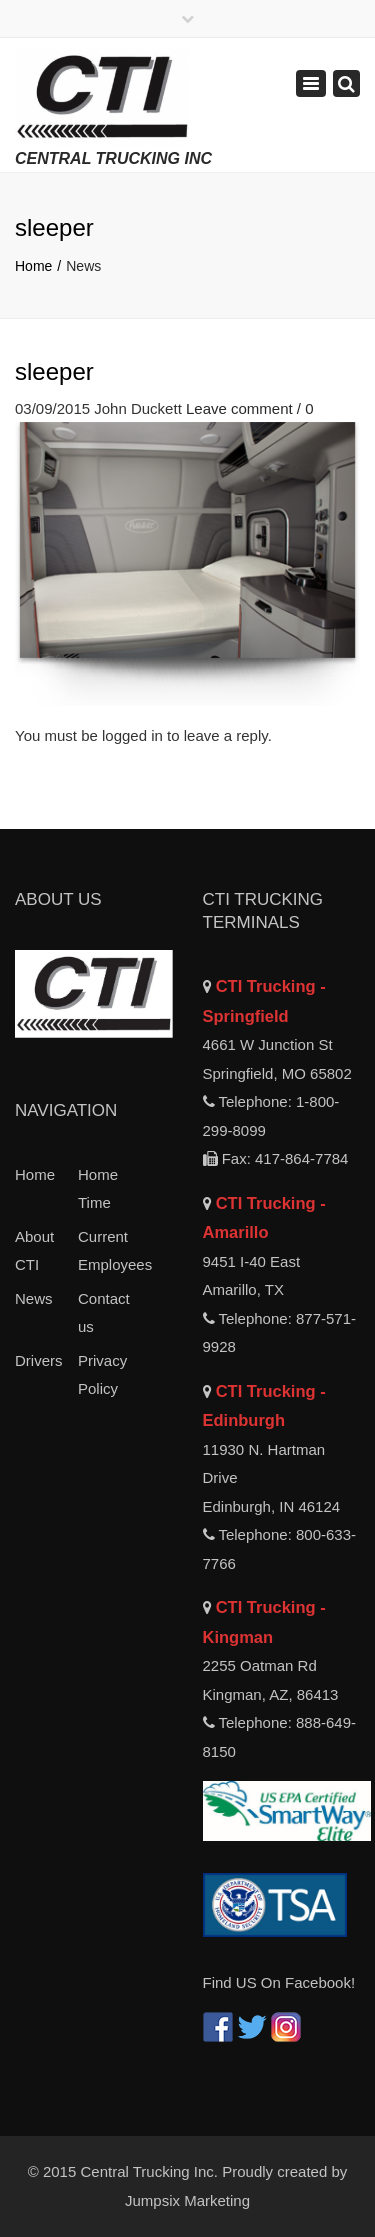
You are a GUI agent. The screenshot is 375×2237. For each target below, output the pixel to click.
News (34, 1298)
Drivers (39, 1360)
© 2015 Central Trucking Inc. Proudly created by (188, 2171)
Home (33, 266)
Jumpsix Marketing (187, 2200)
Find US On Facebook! (279, 1982)
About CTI (34, 1251)
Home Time (98, 1189)
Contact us (104, 1313)
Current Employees (109, 1251)
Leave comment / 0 (250, 408)
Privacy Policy (102, 1375)
